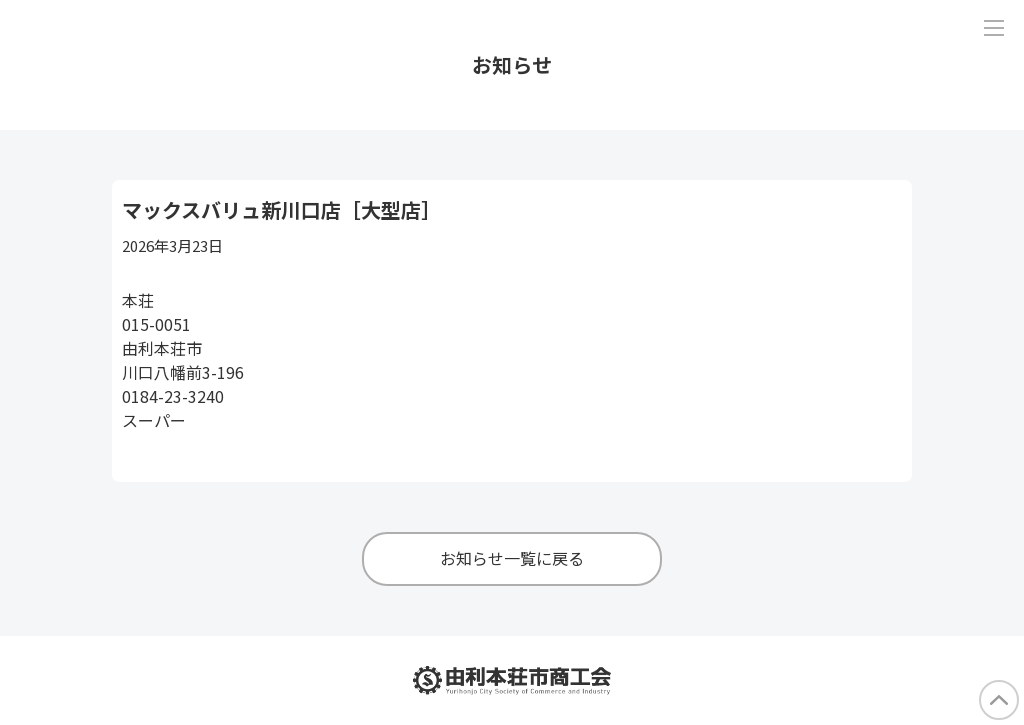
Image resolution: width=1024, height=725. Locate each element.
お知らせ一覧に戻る (512, 558)
